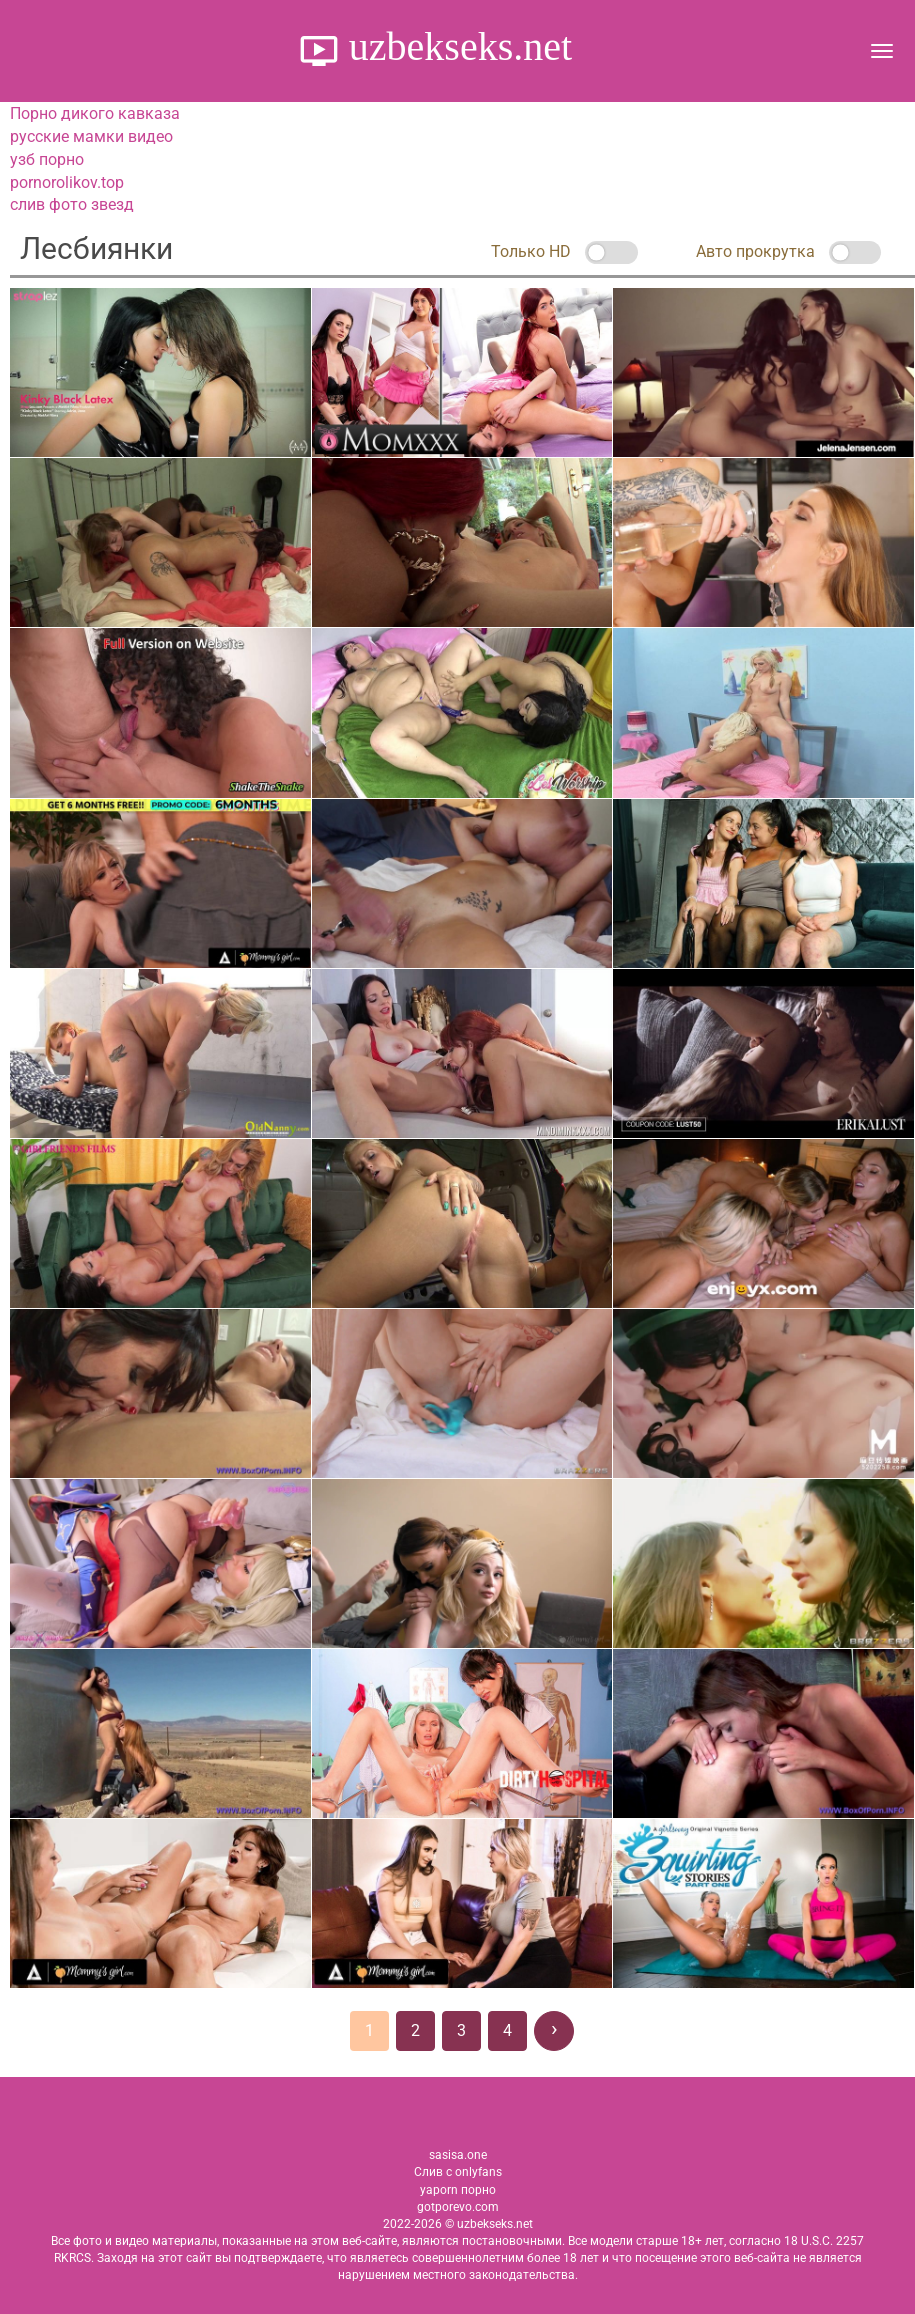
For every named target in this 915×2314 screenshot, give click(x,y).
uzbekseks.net (455, 46)
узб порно (47, 159)
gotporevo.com (458, 2207)
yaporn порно (458, 2190)
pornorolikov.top (67, 182)
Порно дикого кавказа (95, 113)
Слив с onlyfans (458, 2172)
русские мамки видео (91, 136)
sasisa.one (458, 2155)
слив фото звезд (72, 204)
